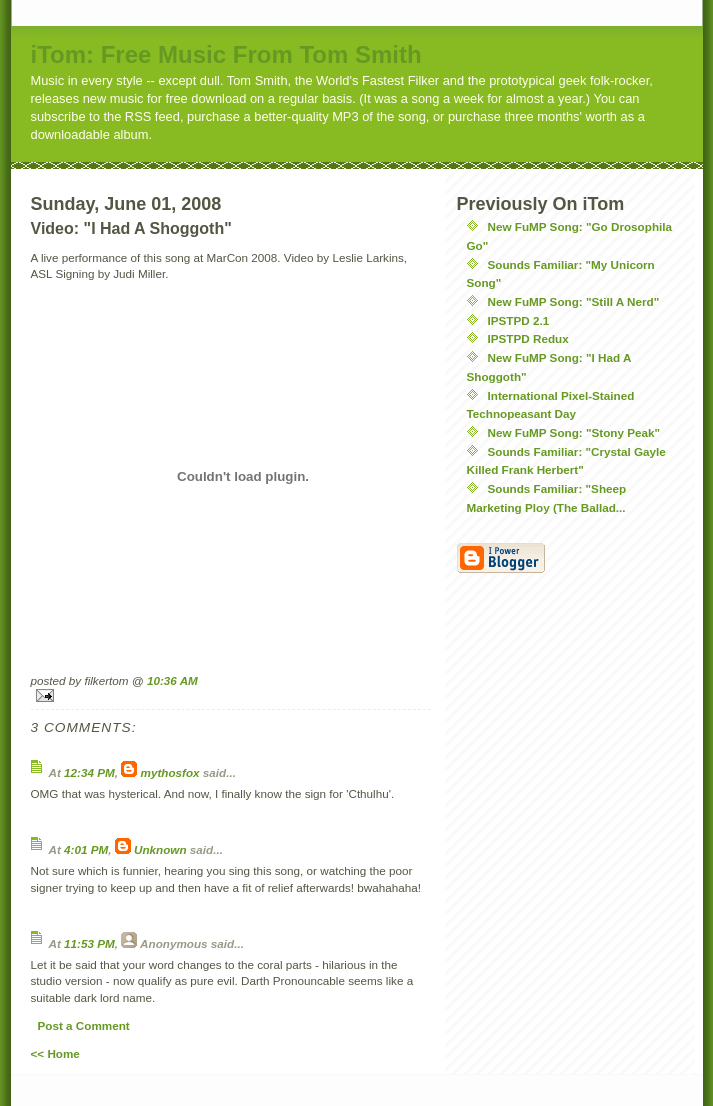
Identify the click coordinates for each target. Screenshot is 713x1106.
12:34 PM (89, 772)
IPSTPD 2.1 (519, 320)
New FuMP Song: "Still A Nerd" (574, 301)
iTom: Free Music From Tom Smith (226, 54)
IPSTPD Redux (528, 338)
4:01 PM (86, 849)
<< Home (55, 1053)
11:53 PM (89, 943)
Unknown (160, 849)
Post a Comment (84, 1025)
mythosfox (170, 772)
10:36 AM (172, 680)
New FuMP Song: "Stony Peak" (574, 432)
